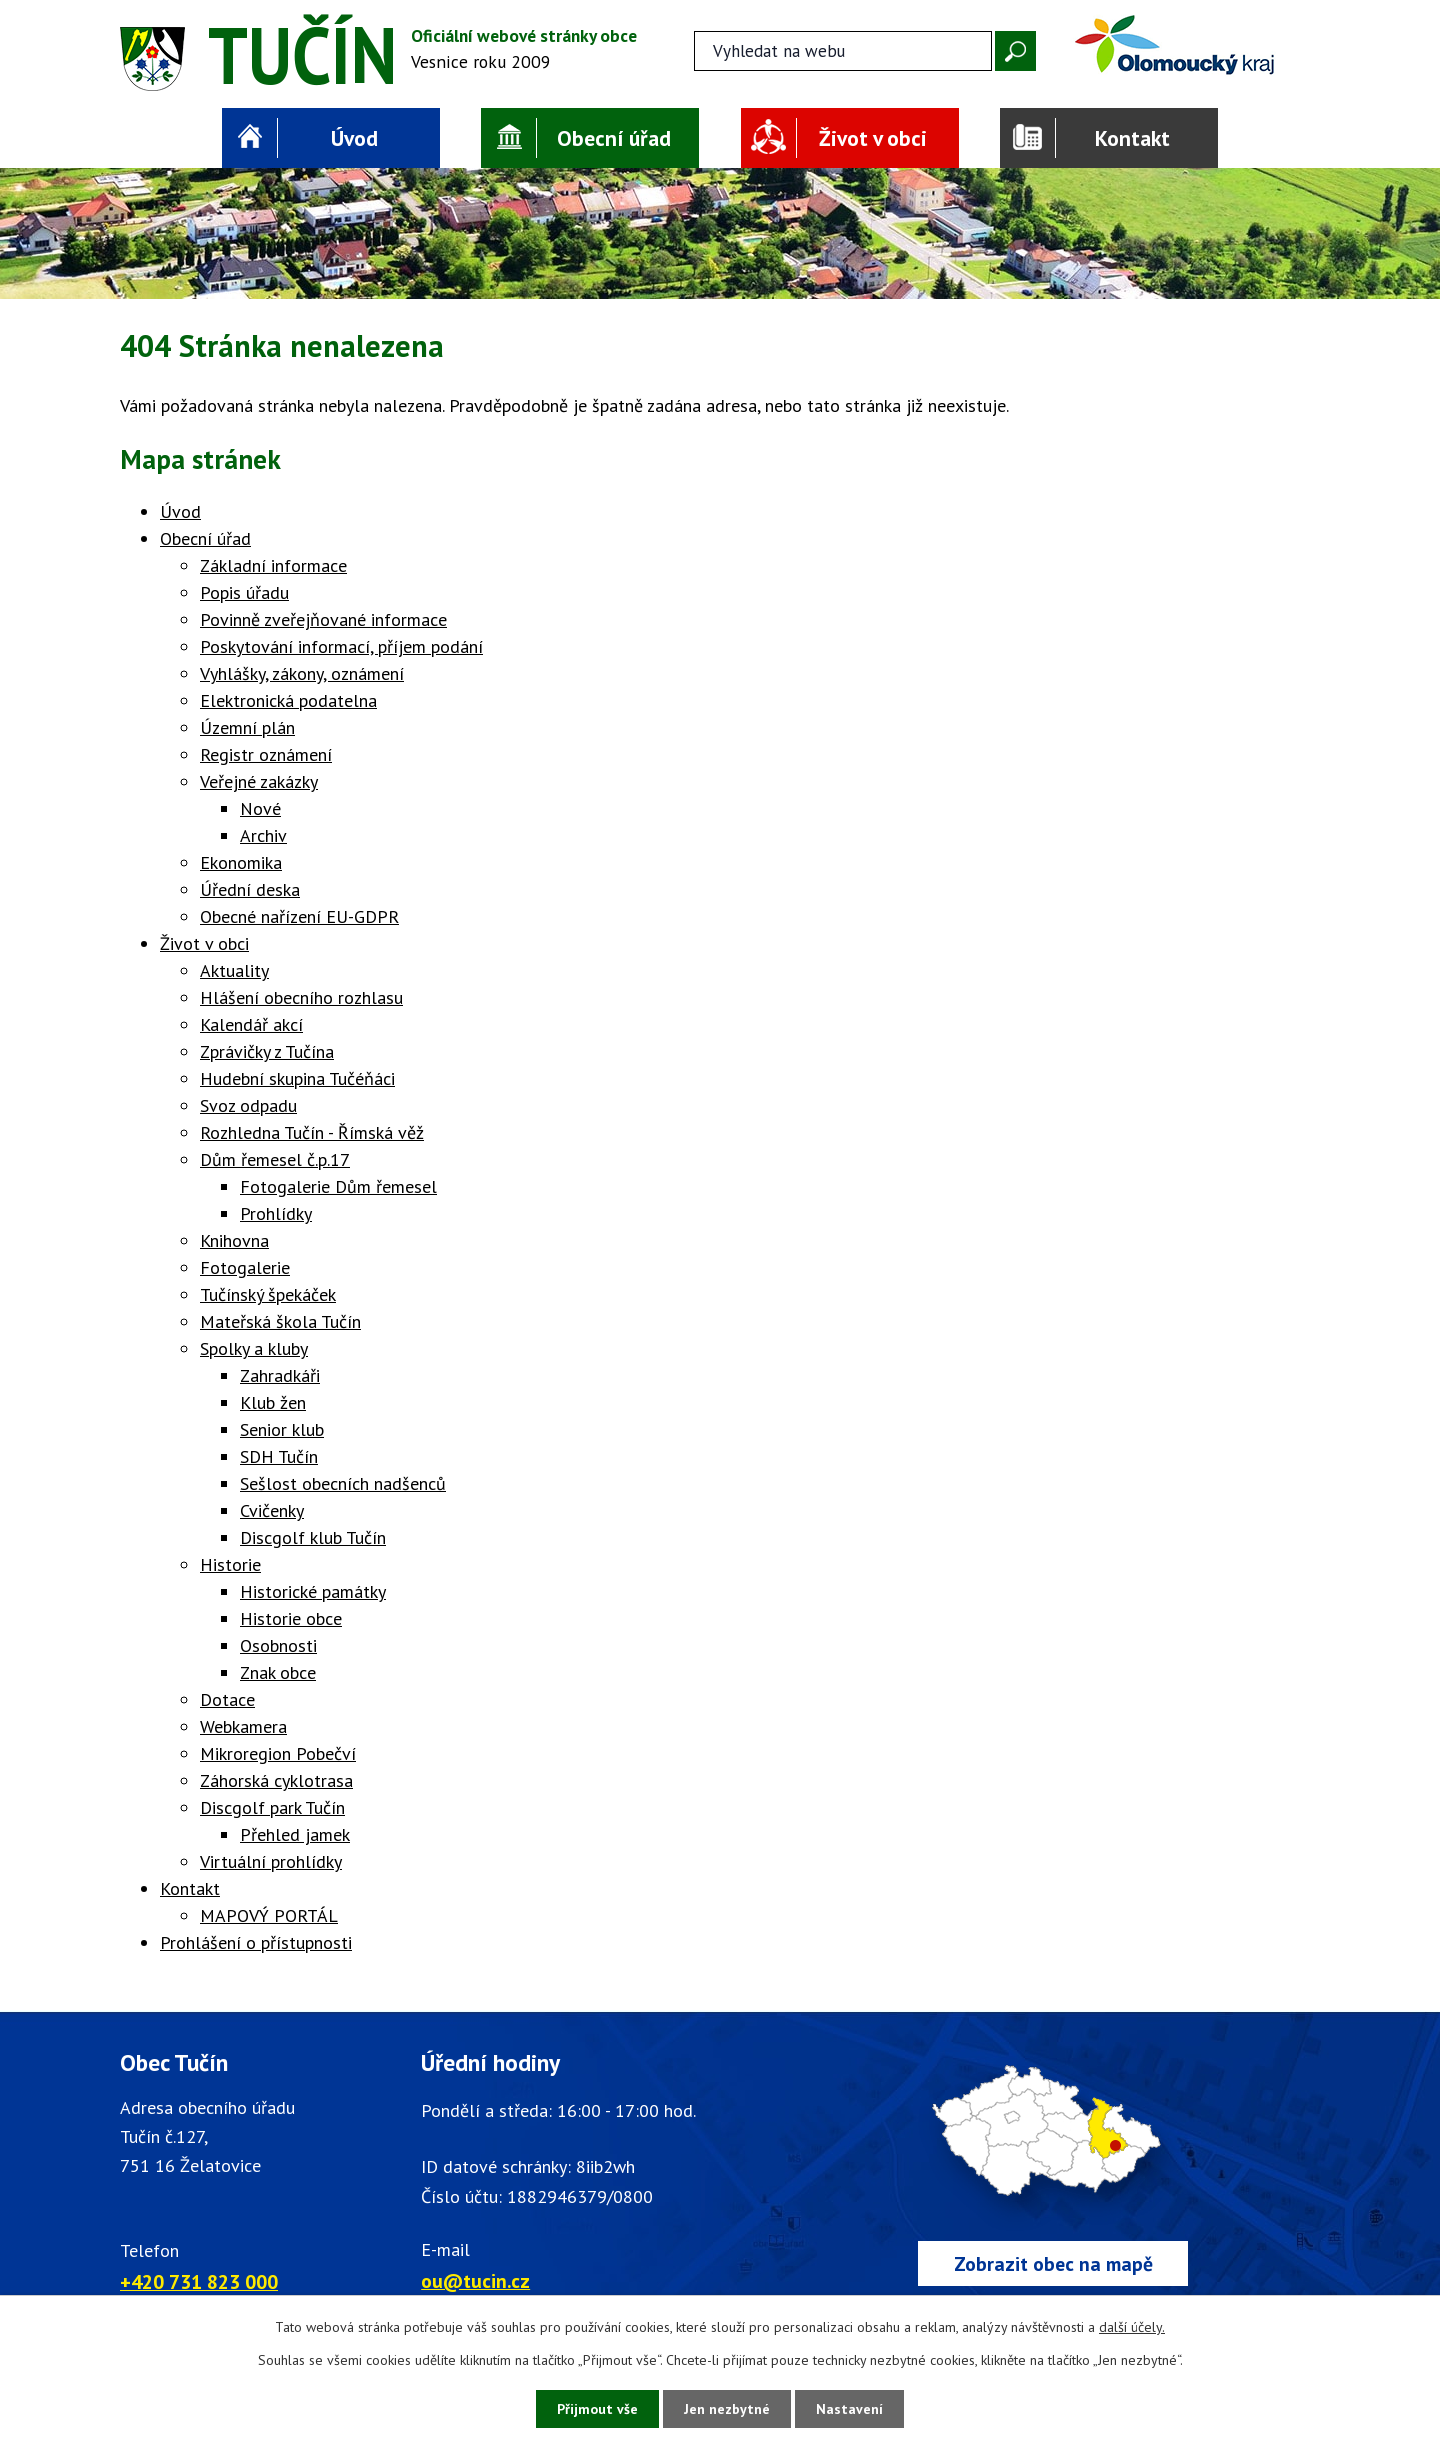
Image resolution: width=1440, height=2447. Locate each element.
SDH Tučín (279, 1456)
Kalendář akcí (251, 1024)
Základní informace (273, 565)
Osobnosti (278, 1645)
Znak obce (278, 1672)
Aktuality (234, 970)
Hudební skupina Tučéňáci (297, 1078)
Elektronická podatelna (288, 700)
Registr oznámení (266, 754)
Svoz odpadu (248, 1105)
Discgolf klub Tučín (313, 1537)
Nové (260, 808)
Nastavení (849, 2409)
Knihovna (234, 1240)
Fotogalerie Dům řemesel (338, 1186)
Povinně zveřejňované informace (323, 619)
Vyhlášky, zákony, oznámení (302, 673)
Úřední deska (250, 889)
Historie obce (291, 1618)
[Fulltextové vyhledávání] (843, 51)
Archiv (263, 835)
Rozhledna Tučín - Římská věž (312, 1132)
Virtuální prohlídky (271, 1861)
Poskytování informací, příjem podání (341, 646)
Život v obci (873, 138)
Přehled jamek (295, 1834)
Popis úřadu (244, 592)
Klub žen (273, 1402)
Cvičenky (272, 1510)
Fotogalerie (245, 1267)
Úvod (354, 138)
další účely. (1132, 2327)
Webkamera (243, 1726)
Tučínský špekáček (268, 1294)
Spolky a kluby (254, 1348)
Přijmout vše (597, 2409)
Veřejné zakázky (259, 781)
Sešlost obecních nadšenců (343, 1483)
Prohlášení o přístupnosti (256, 1942)
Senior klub (282, 1429)
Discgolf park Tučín (272, 1807)
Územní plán (247, 727)
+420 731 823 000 (199, 2281)
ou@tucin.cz (475, 2280)
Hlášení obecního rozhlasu (301, 997)
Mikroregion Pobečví (278, 1753)
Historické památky (313, 1591)
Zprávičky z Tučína (267, 1051)
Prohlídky (276, 1213)
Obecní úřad (614, 138)
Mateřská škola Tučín (280, 1321)
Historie (230, 1564)
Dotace (227, 1699)
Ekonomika (241, 862)
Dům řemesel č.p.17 (275, 1159)
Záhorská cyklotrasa (276, 1780)
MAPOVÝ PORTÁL (269, 1915)
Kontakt (1132, 138)
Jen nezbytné (727, 2409)
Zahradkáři (280, 1375)
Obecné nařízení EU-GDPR (299, 916)
